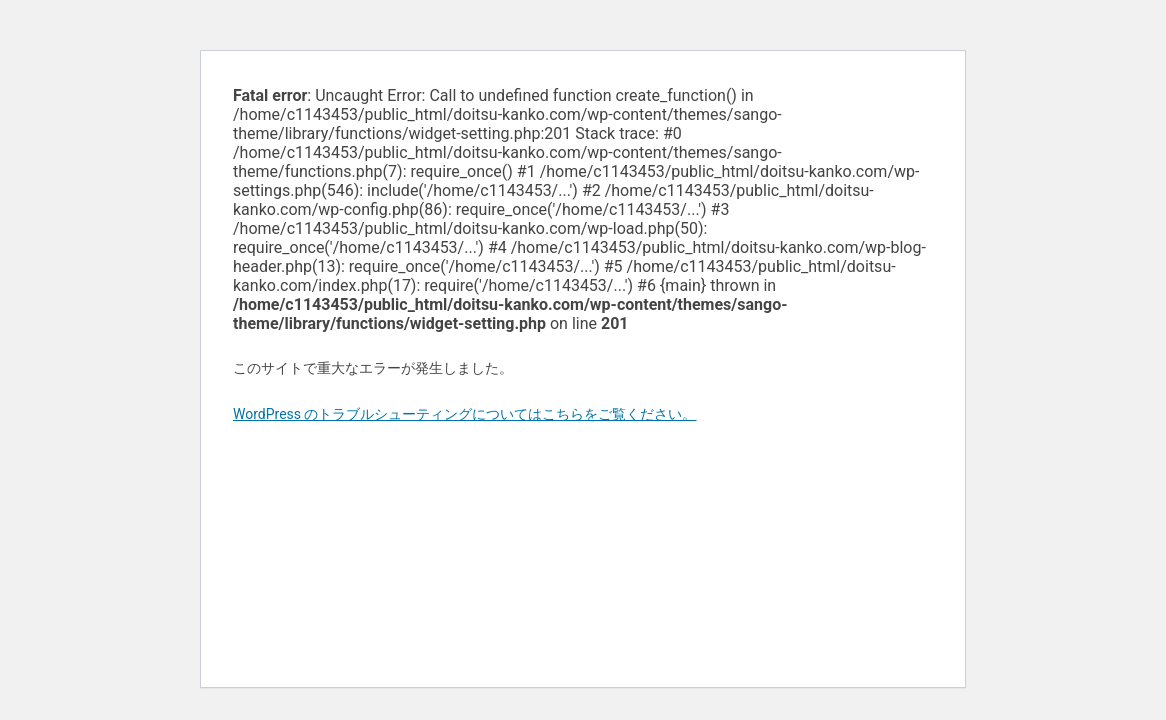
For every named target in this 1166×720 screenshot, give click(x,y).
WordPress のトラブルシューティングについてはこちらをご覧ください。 (465, 414)
